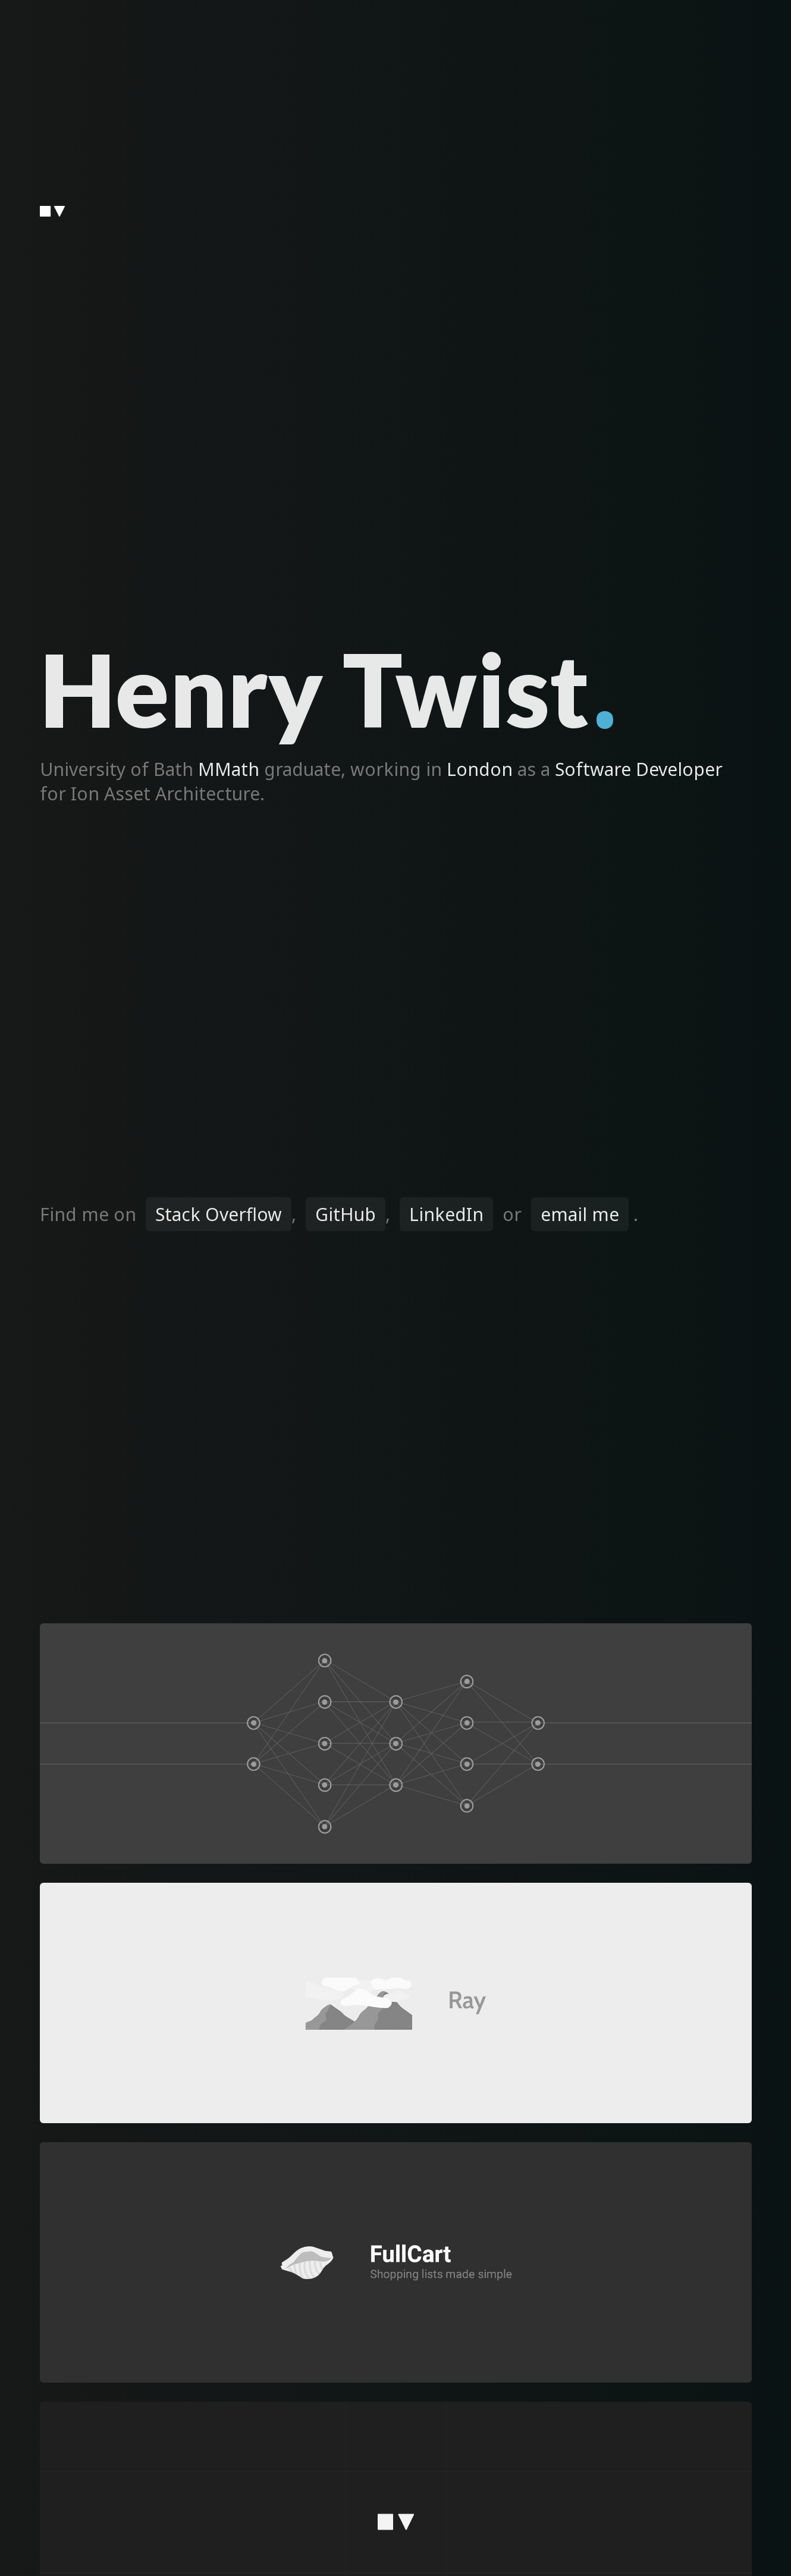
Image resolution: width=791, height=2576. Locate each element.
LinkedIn (446, 1214)
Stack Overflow (218, 1214)
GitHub (345, 1214)
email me (580, 1214)
